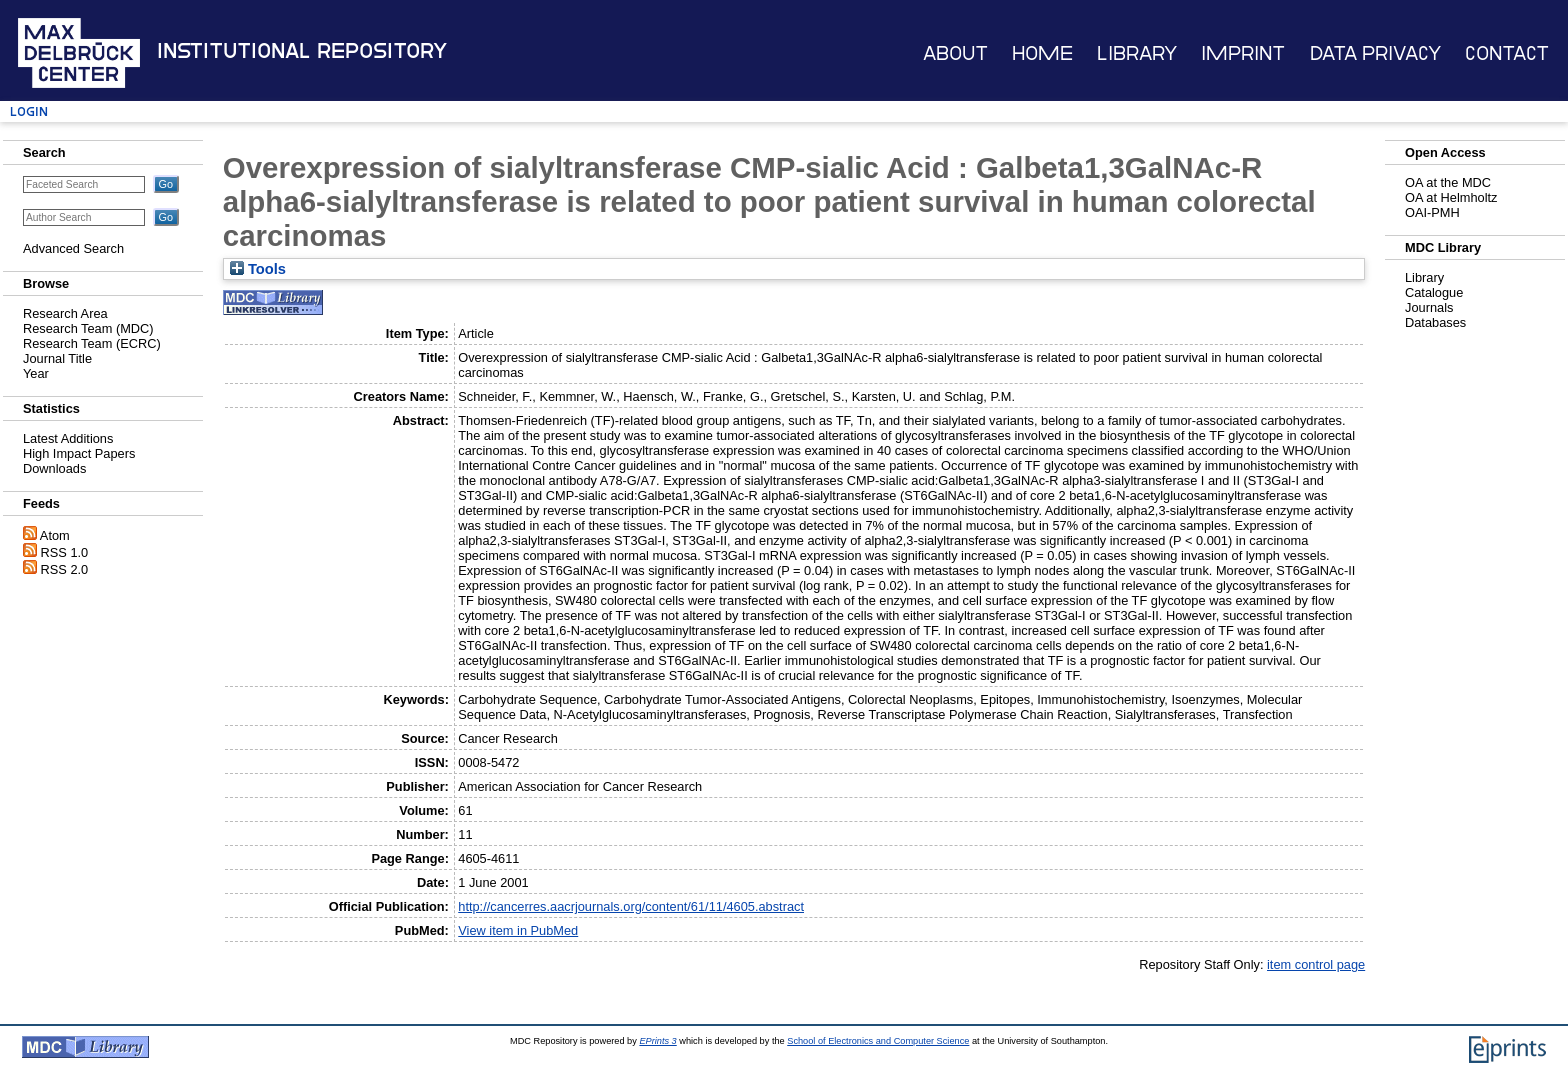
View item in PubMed (518, 930)
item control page (1316, 964)
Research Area (65, 313)
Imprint (1243, 53)
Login (29, 111)
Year (36, 373)
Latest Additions (68, 438)
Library (1137, 53)
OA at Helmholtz (1451, 197)
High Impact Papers (79, 453)
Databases (1435, 322)
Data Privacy (1375, 53)
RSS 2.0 (65, 569)
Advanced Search (73, 248)
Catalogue (1434, 292)
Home (1042, 53)
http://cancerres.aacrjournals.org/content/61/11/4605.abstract (631, 906)
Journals (1429, 307)
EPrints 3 (657, 1041)
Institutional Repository (302, 51)
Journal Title (57, 358)
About (955, 53)
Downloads (54, 468)
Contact (1507, 53)
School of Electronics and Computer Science (878, 1041)
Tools (258, 269)
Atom (55, 535)
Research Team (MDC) (88, 328)
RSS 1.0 (65, 552)
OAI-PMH (1432, 212)
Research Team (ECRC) (92, 343)
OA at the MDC (1448, 182)
